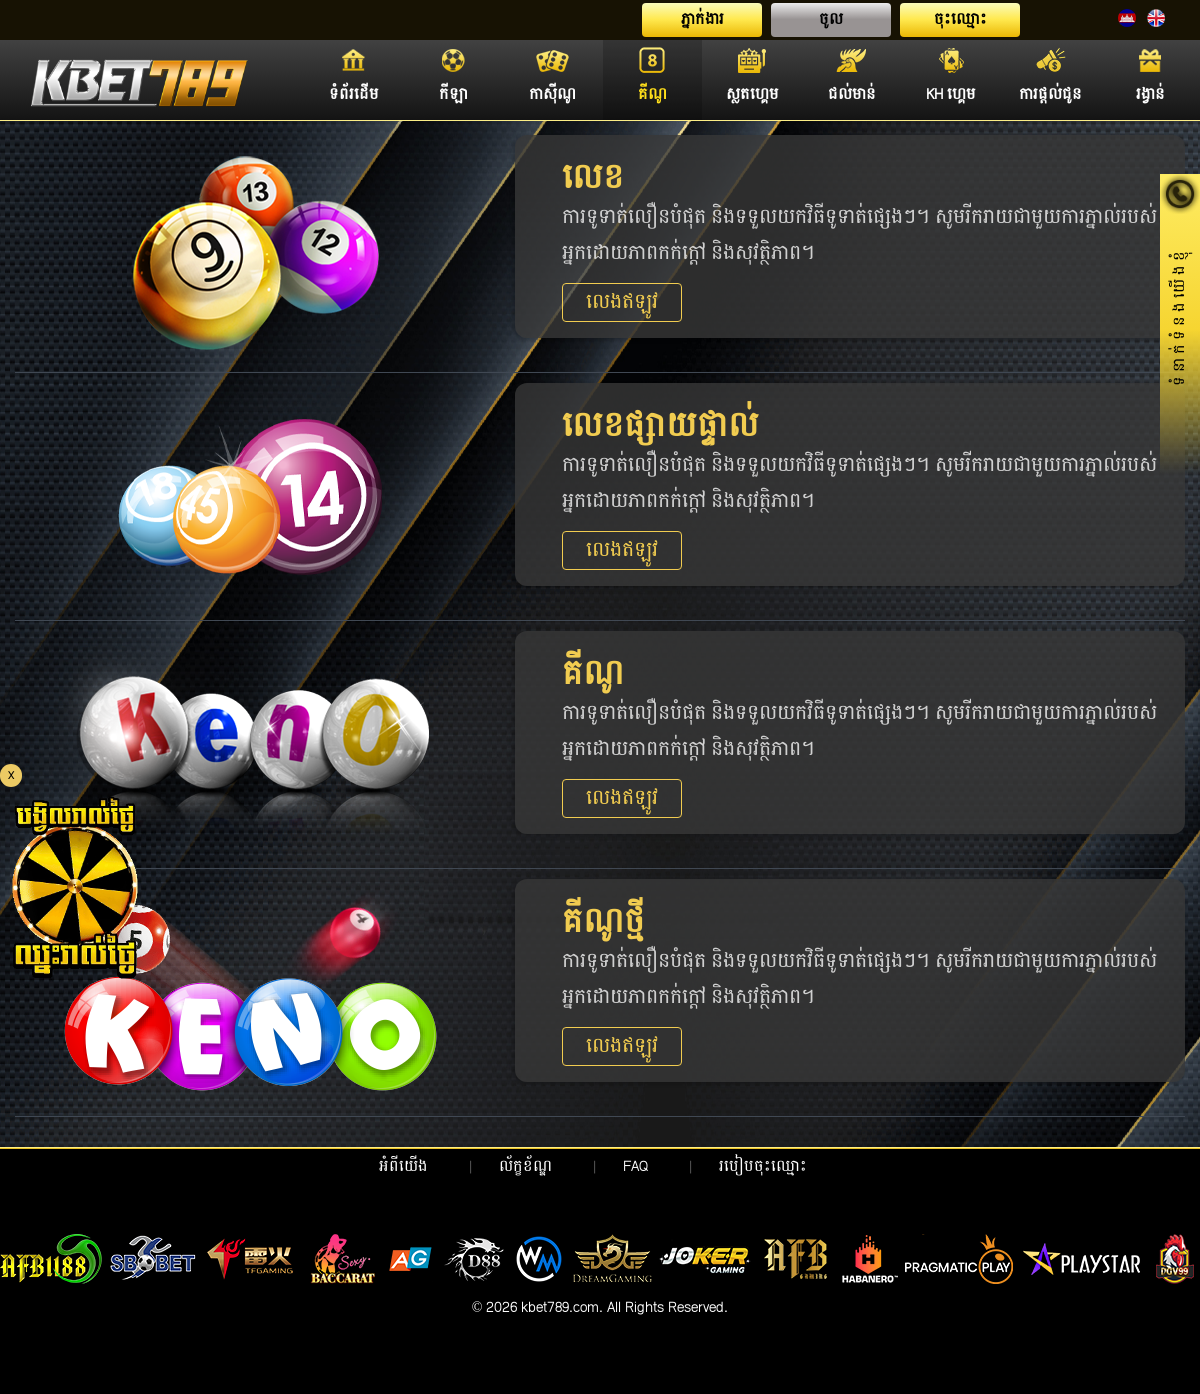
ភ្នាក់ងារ (702, 20)
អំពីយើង (403, 1167)
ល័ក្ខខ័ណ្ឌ (525, 1167)
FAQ (635, 1167)
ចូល (831, 20)
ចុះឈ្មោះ (960, 20)
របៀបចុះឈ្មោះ (763, 1167)
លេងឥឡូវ (622, 302)
